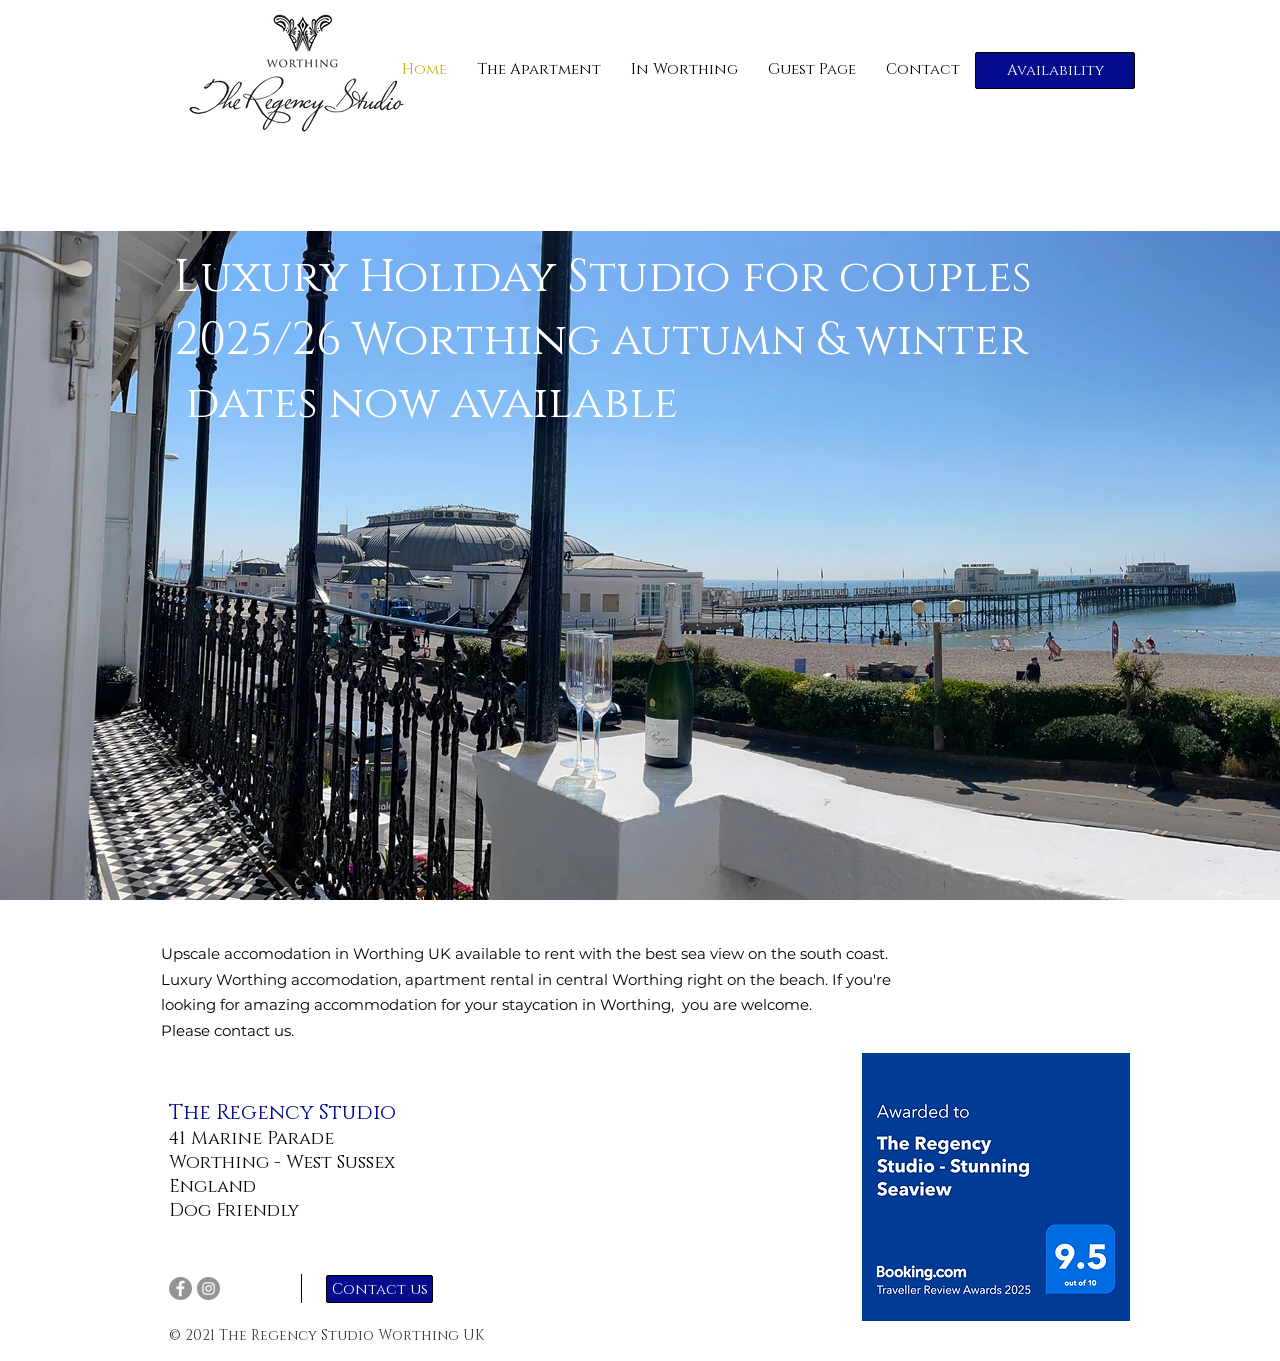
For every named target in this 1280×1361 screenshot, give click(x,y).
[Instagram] (208, 1288)
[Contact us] (379, 1289)
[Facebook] (180, 1288)
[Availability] (1055, 70)
